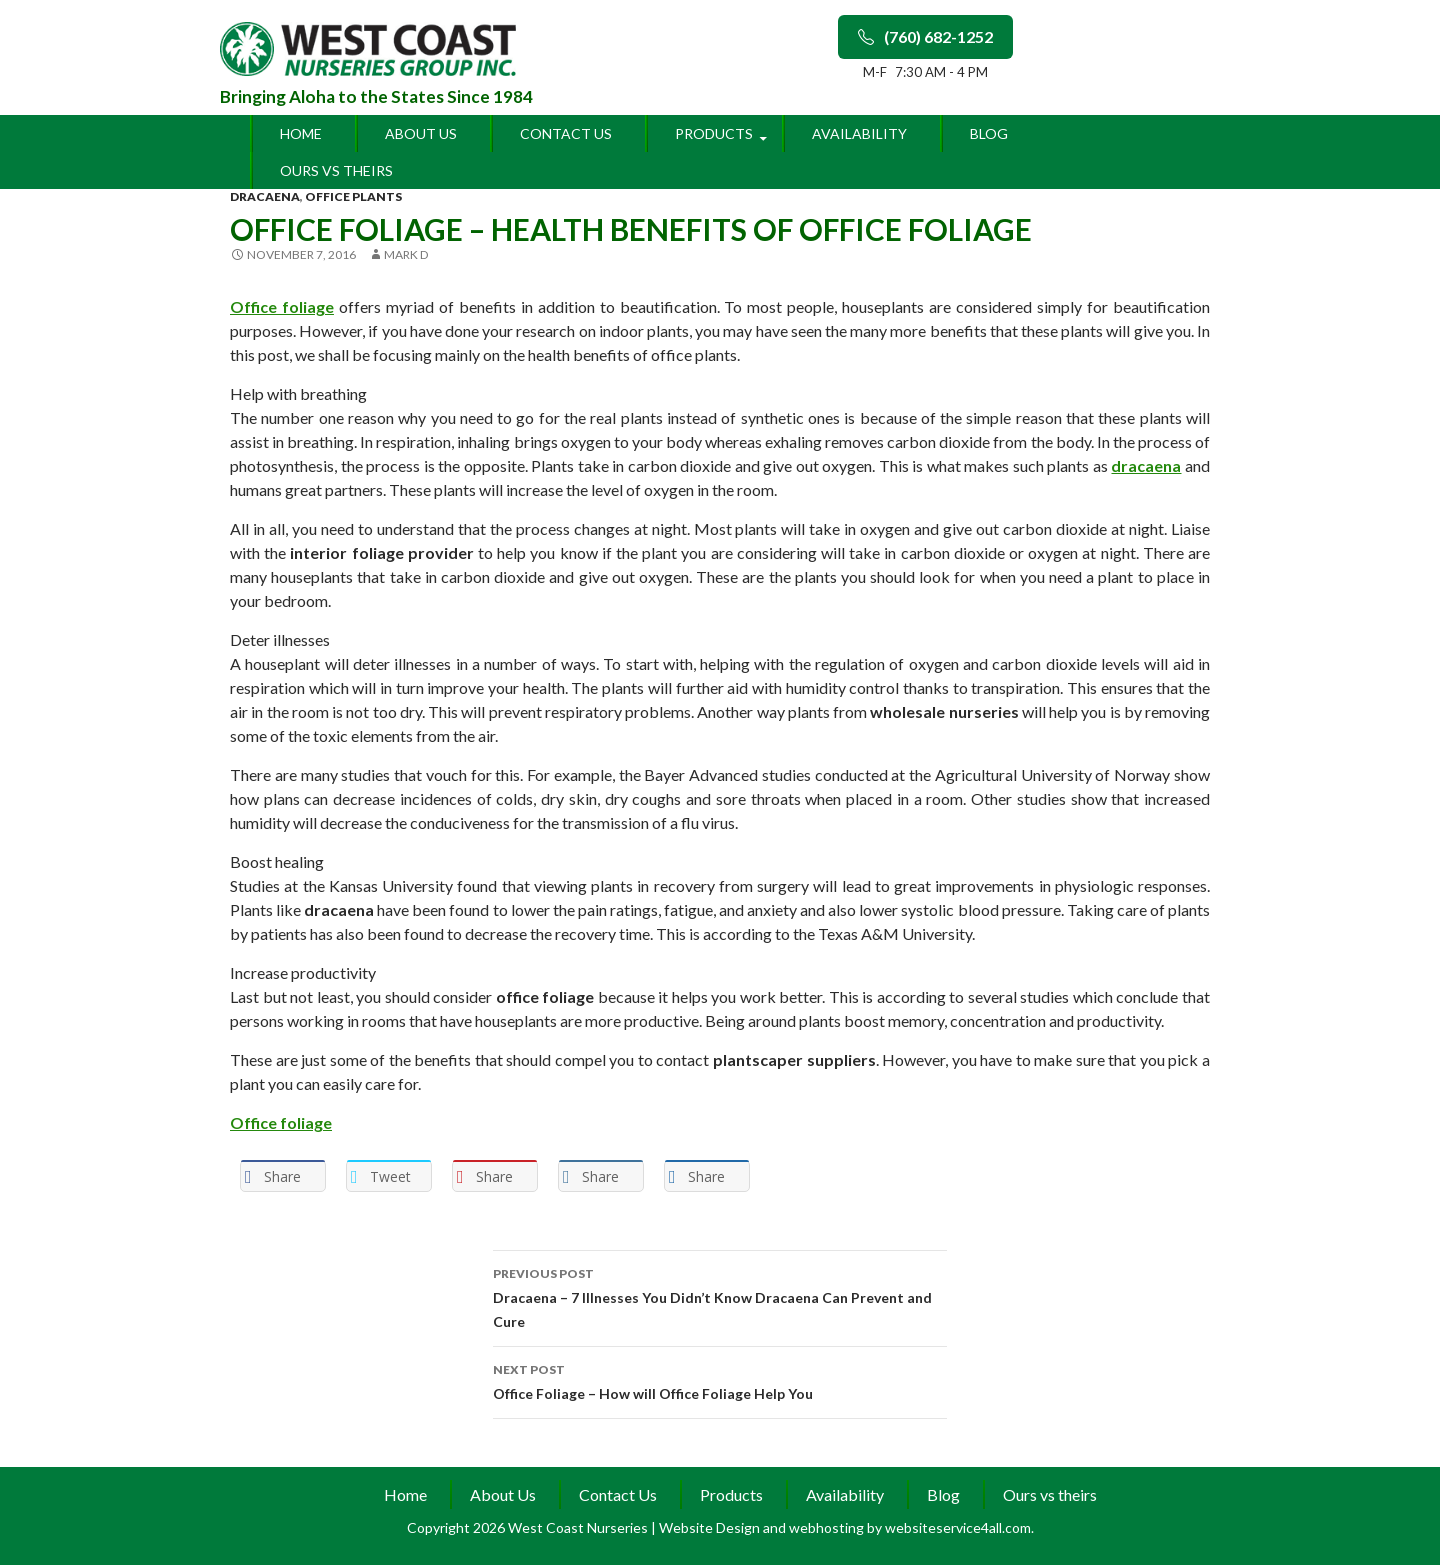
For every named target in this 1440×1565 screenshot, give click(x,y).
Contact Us (566, 133)
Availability (859, 133)
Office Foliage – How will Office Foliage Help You (720, 1380)
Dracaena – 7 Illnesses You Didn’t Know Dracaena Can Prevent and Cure (720, 1296)
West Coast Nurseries (579, 1527)
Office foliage (282, 306)
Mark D (406, 254)
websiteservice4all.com (958, 1527)
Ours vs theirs (336, 170)
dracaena (265, 196)
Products (714, 133)
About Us (421, 133)
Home (301, 133)
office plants (353, 196)
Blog (989, 133)
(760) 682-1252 (925, 36)
